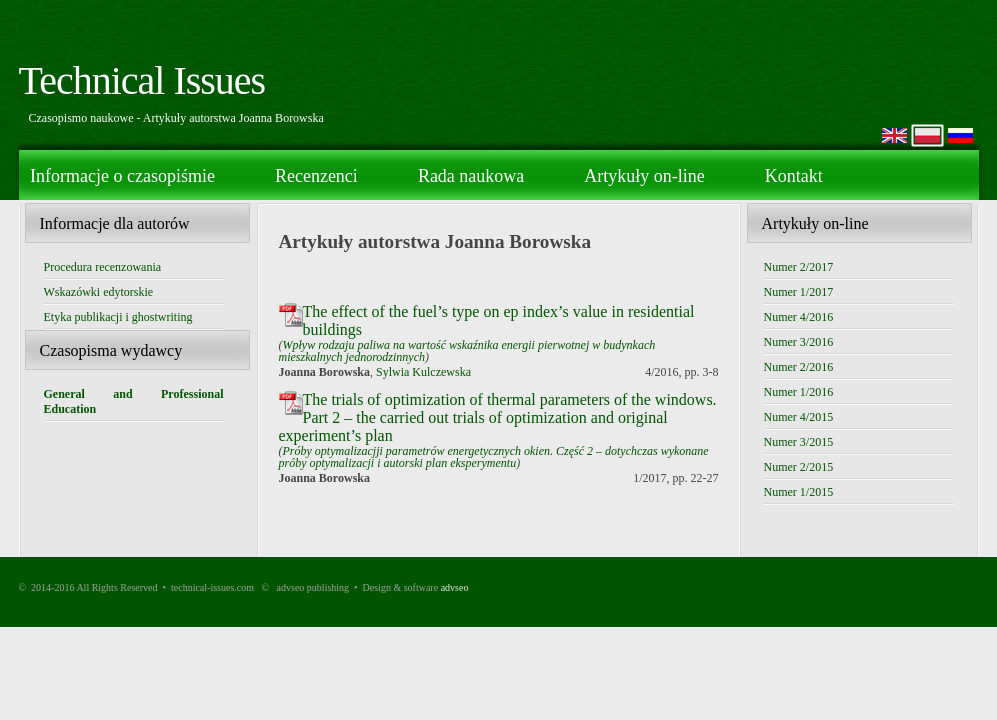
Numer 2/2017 (799, 267)
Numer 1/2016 (799, 392)
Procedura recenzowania (103, 267)
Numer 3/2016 (799, 342)
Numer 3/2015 (799, 442)
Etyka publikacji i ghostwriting (118, 317)
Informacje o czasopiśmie (122, 176)
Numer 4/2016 (799, 317)
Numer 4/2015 (799, 417)
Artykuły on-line (644, 176)
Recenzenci (316, 176)
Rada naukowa (471, 176)
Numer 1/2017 (799, 292)
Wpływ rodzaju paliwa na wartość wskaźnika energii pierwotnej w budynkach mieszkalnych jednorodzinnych (467, 351)
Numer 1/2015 (799, 492)
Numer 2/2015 (799, 467)
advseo (455, 587)
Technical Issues (142, 80)
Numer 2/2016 (799, 367)
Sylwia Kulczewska (423, 372)
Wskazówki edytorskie (99, 292)
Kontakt (794, 176)
